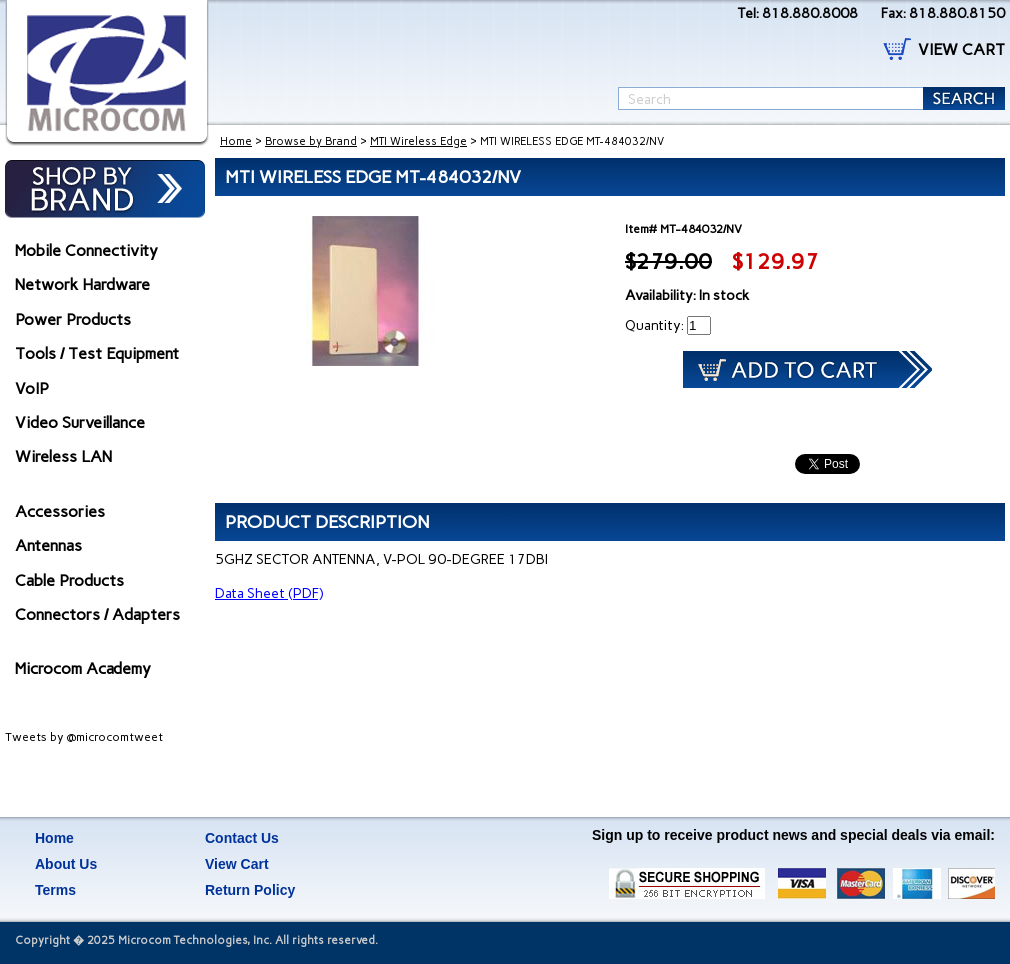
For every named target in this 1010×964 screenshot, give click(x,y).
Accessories (60, 511)
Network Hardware (82, 284)
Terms (55, 890)
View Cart (237, 864)
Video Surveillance (80, 422)
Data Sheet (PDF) (269, 593)
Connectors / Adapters (97, 614)
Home (236, 141)
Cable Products (69, 580)
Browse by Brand (311, 141)
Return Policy (250, 890)
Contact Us (242, 838)
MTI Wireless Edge (418, 141)
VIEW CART (961, 49)
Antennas (48, 545)
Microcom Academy (83, 668)
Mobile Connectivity (86, 250)
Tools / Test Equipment (97, 353)
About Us (66, 864)
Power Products (73, 319)
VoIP (32, 388)
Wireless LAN (63, 456)
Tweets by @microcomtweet (84, 737)
